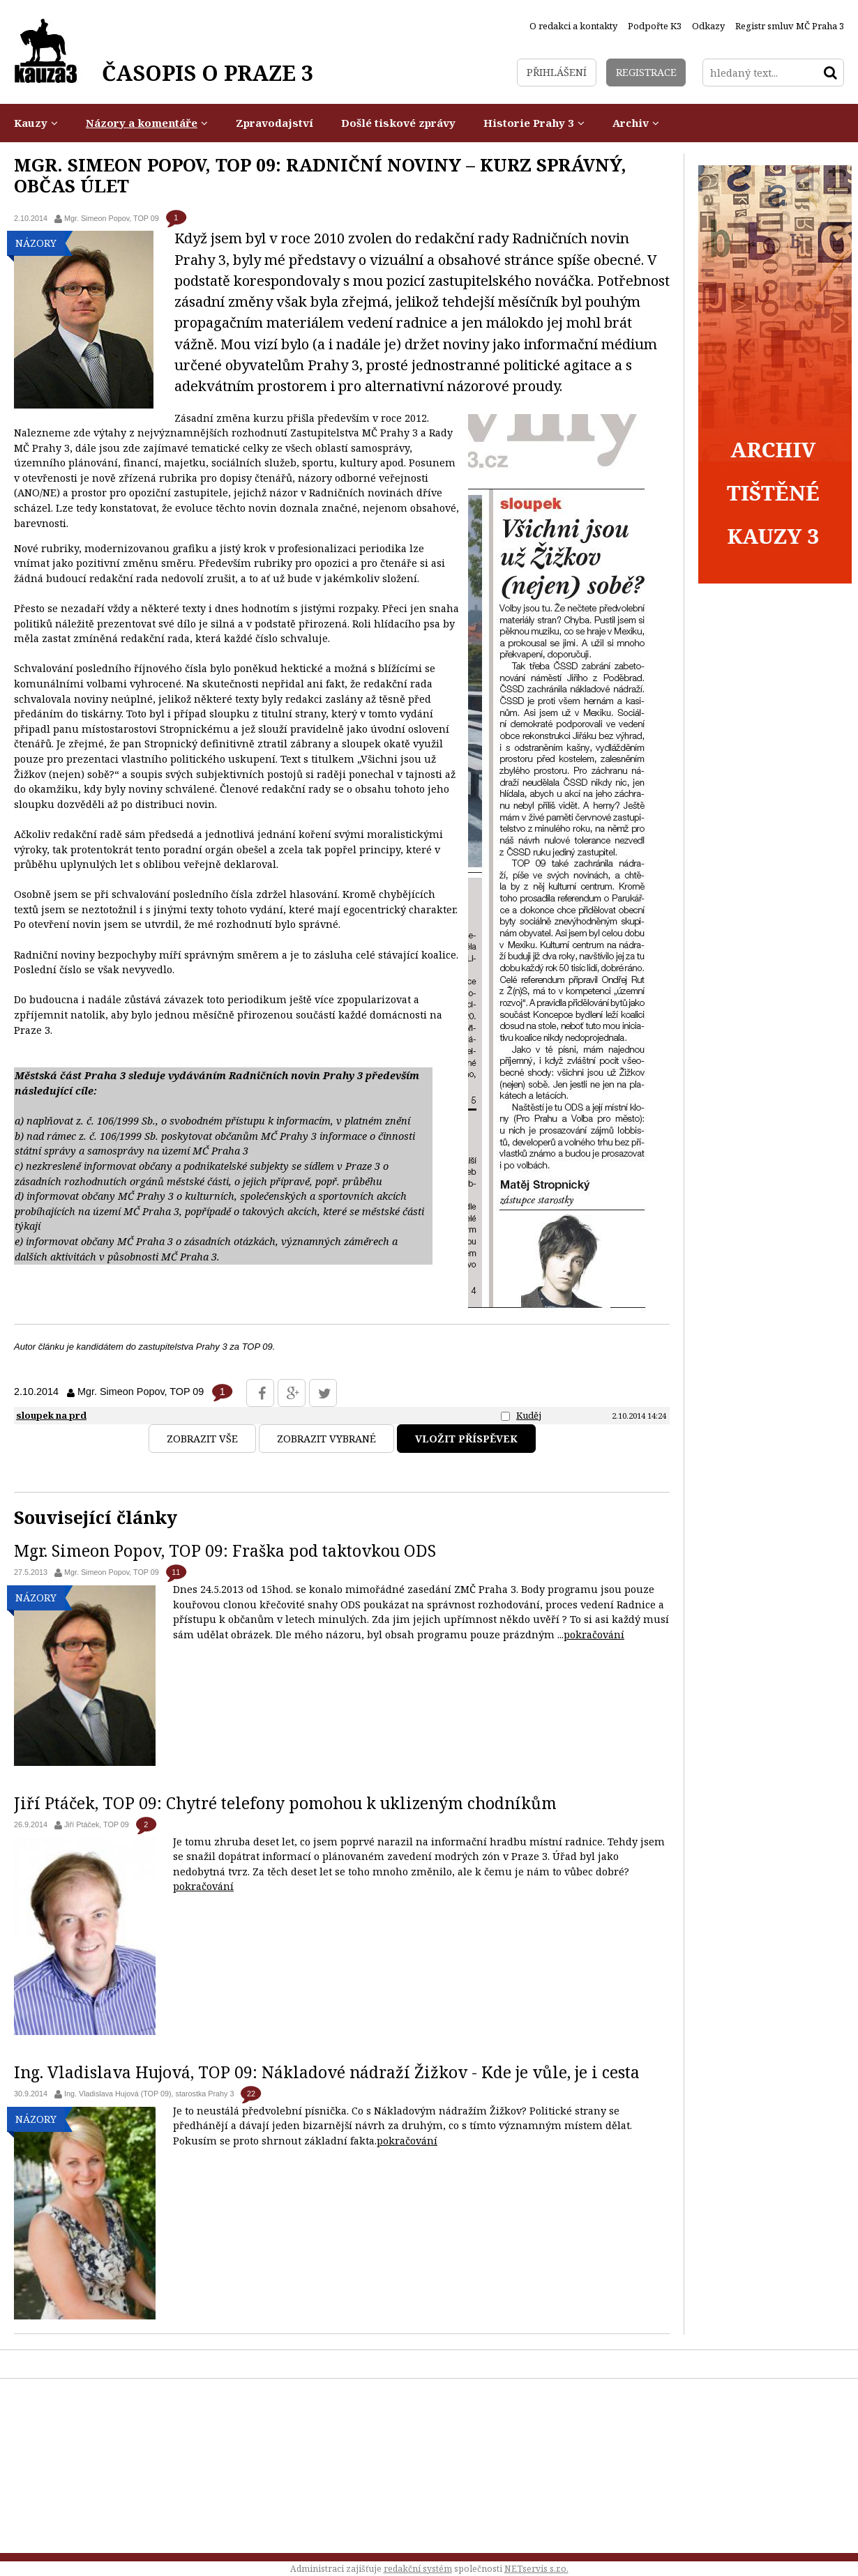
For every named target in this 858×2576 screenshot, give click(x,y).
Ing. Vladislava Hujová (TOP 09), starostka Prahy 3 (149, 2093)
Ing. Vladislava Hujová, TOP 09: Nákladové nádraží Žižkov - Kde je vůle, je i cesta (327, 2072)
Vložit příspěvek (466, 1438)
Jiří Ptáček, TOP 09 (96, 1824)
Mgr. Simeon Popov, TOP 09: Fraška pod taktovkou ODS (225, 1550)
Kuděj (528, 1415)
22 (251, 2093)
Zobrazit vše (202, 1438)
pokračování (594, 1634)
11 (176, 1572)
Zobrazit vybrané (326, 1438)
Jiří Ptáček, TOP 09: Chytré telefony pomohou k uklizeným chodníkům (285, 1803)
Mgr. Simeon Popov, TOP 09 (111, 218)
